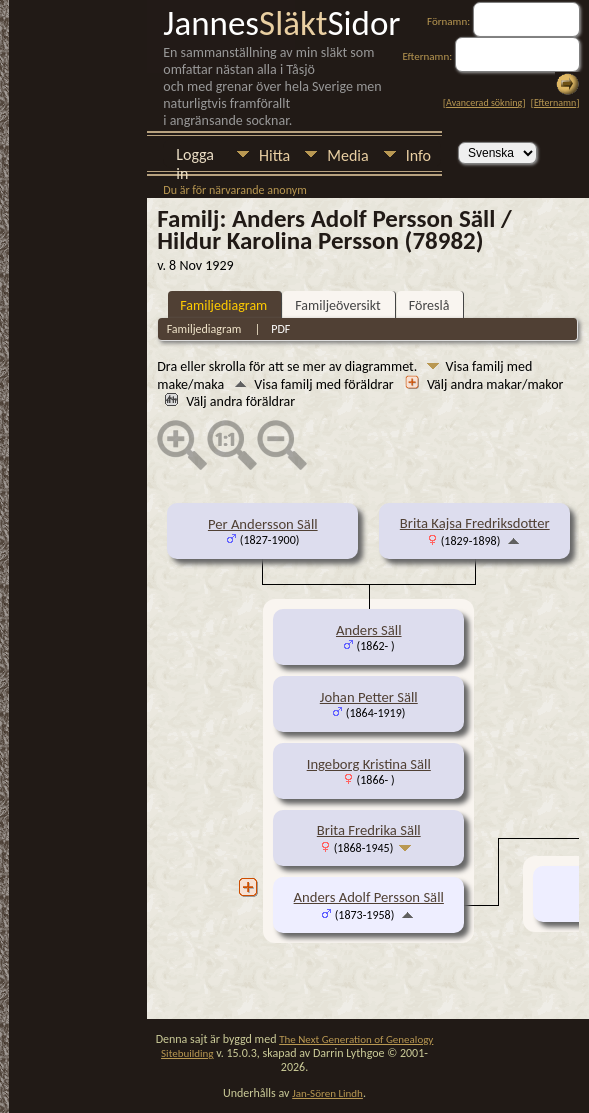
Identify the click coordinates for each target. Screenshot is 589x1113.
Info (418, 155)
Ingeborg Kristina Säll (369, 764)
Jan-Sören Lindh (327, 1093)
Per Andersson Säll (263, 524)
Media (347, 155)
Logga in (195, 156)
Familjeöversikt (337, 305)
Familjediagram (223, 305)
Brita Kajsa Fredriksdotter (475, 523)
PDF (280, 329)
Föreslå (429, 305)
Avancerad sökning (484, 102)
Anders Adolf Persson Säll (369, 897)
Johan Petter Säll (369, 697)
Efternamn (555, 102)
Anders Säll (369, 630)
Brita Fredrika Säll (369, 830)
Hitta (274, 155)
